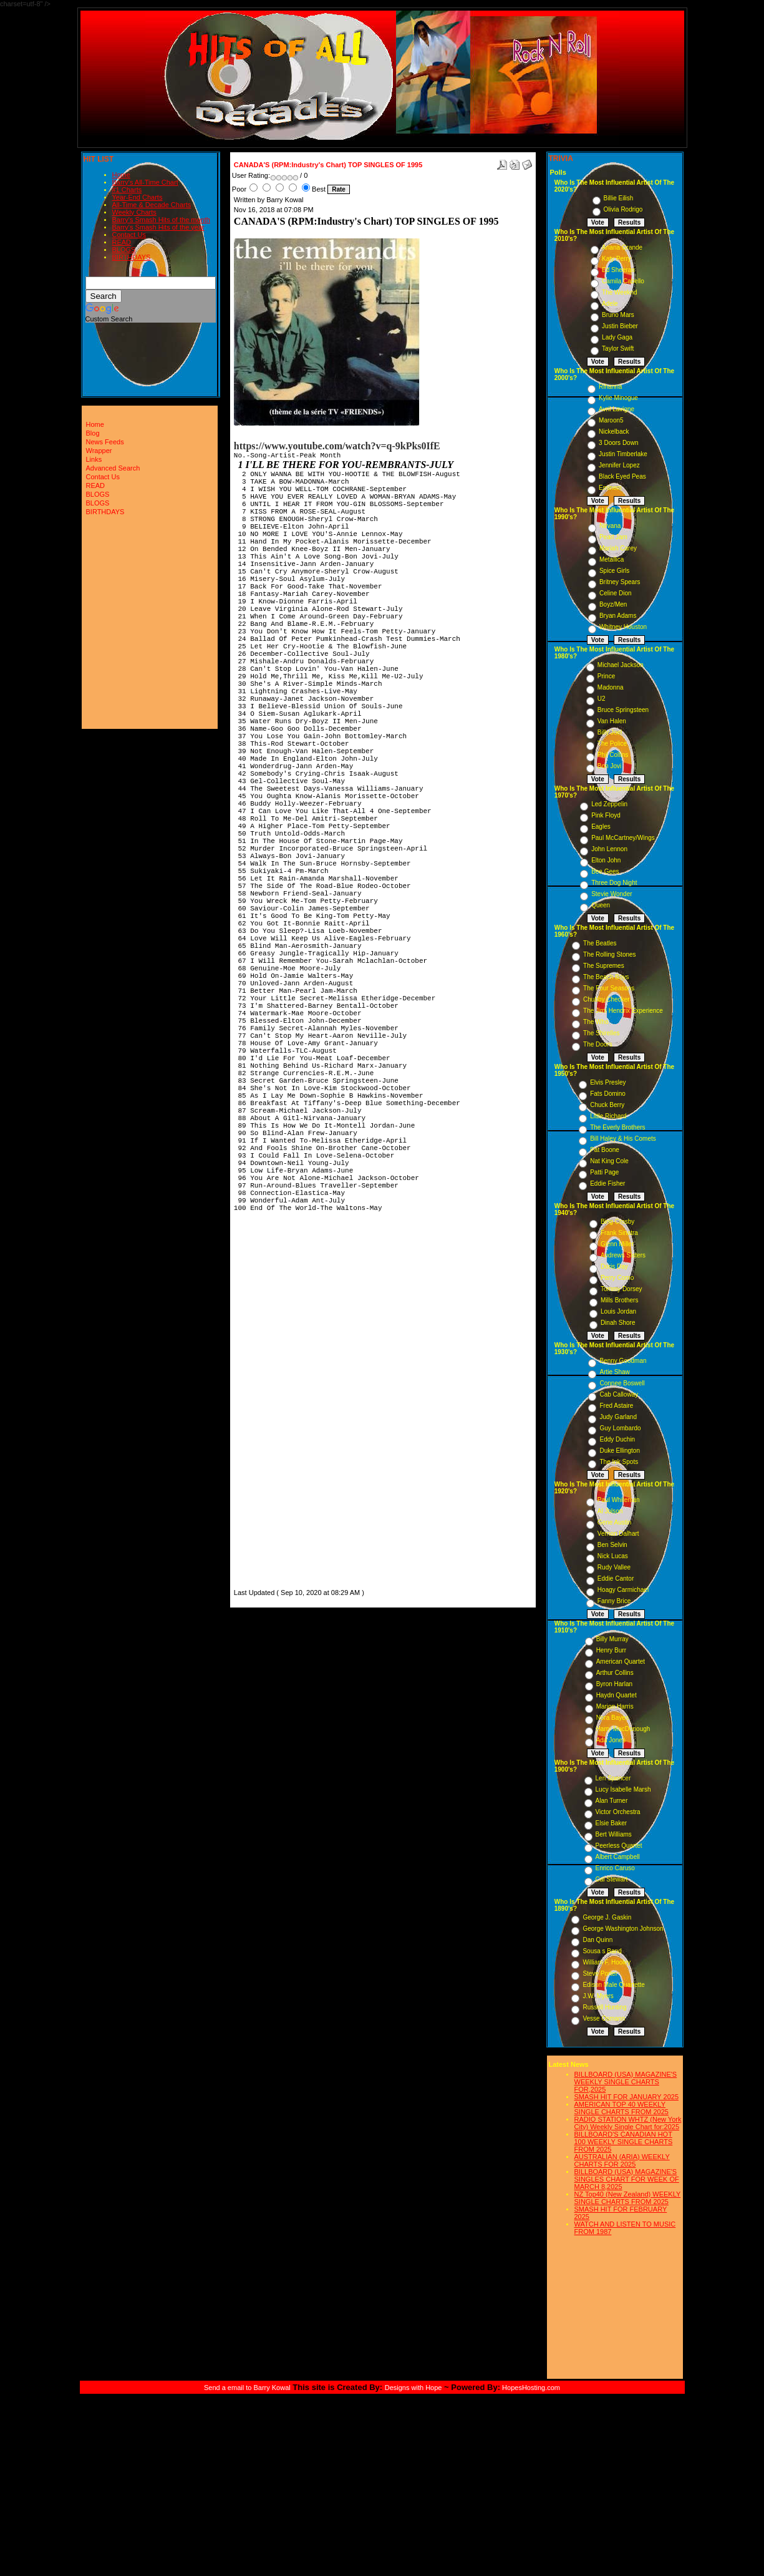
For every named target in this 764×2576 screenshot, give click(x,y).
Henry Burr (611, 1650)
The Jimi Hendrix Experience (623, 1010)
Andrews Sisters (623, 1255)
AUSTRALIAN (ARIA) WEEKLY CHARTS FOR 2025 (622, 2160)
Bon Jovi (609, 766)
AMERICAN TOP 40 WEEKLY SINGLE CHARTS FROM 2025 (621, 2107)
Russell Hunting (604, 2007)
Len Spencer (613, 1778)
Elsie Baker (611, 1823)
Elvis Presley (608, 1082)
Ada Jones (611, 1740)
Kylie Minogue (618, 397)
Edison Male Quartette (614, 1984)
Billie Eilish (619, 198)
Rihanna (610, 386)
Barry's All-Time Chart (145, 182)
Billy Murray (612, 1639)
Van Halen (611, 721)
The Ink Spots (618, 1461)
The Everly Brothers (617, 1127)
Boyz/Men (613, 604)
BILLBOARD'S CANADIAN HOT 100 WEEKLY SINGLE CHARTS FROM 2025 (623, 2141)
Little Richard (608, 1116)
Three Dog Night (614, 882)
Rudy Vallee (614, 1567)
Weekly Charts (134, 212)
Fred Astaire (616, 1405)
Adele (610, 303)
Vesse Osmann (604, 2018)
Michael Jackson (620, 664)
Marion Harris (615, 1706)
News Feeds (105, 442)
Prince (606, 676)
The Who (596, 1021)
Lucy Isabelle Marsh (623, 1789)
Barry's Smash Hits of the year (158, 227)
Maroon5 (611, 420)
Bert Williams (614, 1834)
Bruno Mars (618, 314)
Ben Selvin (612, 1544)
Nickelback (614, 431)
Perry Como (617, 1277)
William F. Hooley (607, 1962)
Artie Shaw (614, 1371)
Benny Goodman (622, 1360)
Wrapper (99, 450)
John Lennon (609, 849)
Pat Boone (604, 1149)
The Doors (597, 1044)
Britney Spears (620, 581)
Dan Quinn (597, 1939)
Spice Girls (614, 570)
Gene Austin (614, 1522)
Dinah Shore (618, 1322)
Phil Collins (612, 754)
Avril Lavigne (616, 409)
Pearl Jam (613, 537)
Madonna (610, 687)
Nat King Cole (609, 1161)
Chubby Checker (606, 999)
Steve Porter (600, 1973)
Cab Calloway (618, 1394)
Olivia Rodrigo (623, 209)
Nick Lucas (612, 1556)
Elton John (606, 860)
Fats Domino (608, 1093)
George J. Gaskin (607, 1917)
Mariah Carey (618, 548)
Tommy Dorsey (621, 1289)
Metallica (611, 559)
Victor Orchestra (618, 1811)
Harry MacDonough (623, 1728)
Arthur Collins (615, 1672)
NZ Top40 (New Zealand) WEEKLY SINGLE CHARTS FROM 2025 (627, 2197)
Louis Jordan (618, 1311)
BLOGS (124, 249)
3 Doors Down (618, 442)
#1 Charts (127, 189)
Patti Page (604, 1172)
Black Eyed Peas (622, 476)
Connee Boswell (621, 1383)
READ (122, 242)
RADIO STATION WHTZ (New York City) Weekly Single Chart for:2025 (628, 2122)
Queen (600, 905)
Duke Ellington (619, 1450)
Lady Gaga (617, 337)
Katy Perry (616, 258)
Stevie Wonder (611, 893)
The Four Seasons (608, 988)
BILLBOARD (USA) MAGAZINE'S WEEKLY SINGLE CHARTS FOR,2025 (625, 2082)
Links (94, 459)
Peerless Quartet (619, 1845)
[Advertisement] (271, 1399)
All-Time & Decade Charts (151, 204)
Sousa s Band (602, 1951)
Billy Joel (609, 732)
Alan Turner (612, 1800)
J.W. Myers (598, 1996)
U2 (601, 698)
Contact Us (129, 234)
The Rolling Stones (609, 954)
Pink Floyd (606, 815)
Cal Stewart (612, 1879)
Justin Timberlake (623, 454)
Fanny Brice (614, 1601)
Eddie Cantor (615, 1578)
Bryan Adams (617, 615)
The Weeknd (619, 292)
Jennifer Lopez (619, 465)
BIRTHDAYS (131, 257)
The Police (612, 743)
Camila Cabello (623, 281)
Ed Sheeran (618, 269)
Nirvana (610, 525)
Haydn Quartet (616, 1695)
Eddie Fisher (607, 1183)
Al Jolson (610, 1511)
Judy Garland (617, 1416)
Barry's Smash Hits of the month (161, 219)
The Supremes (603, 965)
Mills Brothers (620, 1300)
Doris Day (614, 1266)
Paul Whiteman (618, 1499)
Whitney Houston (623, 626)
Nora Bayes (612, 1717)
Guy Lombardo (620, 1428)
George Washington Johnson (623, 1928)
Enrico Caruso (615, 1868)
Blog (93, 433)
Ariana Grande (622, 247)
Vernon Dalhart (618, 1533)
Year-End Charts (137, 197)
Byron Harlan (614, 1684)
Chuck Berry (607, 1104)
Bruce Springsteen (623, 709)
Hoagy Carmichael (623, 1589)
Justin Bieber (620, 326)
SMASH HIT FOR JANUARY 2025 (626, 2096)
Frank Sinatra (619, 1232)
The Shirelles (601, 1033)
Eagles (601, 826)
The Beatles (599, 943)
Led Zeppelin (609, 804)
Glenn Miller (617, 1244)
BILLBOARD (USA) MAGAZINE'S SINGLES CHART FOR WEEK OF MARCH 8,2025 (626, 2179)
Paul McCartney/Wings (623, 837)
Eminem (610, 487)
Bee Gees (605, 871)
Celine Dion (615, 593)
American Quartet (620, 1661)
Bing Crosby (617, 1221)
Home (121, 174)
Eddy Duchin (617, 1439)
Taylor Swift (618, 348)
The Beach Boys (606, 976)
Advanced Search (113, 468)
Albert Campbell (618, 1856)
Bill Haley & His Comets (623, 1138)
